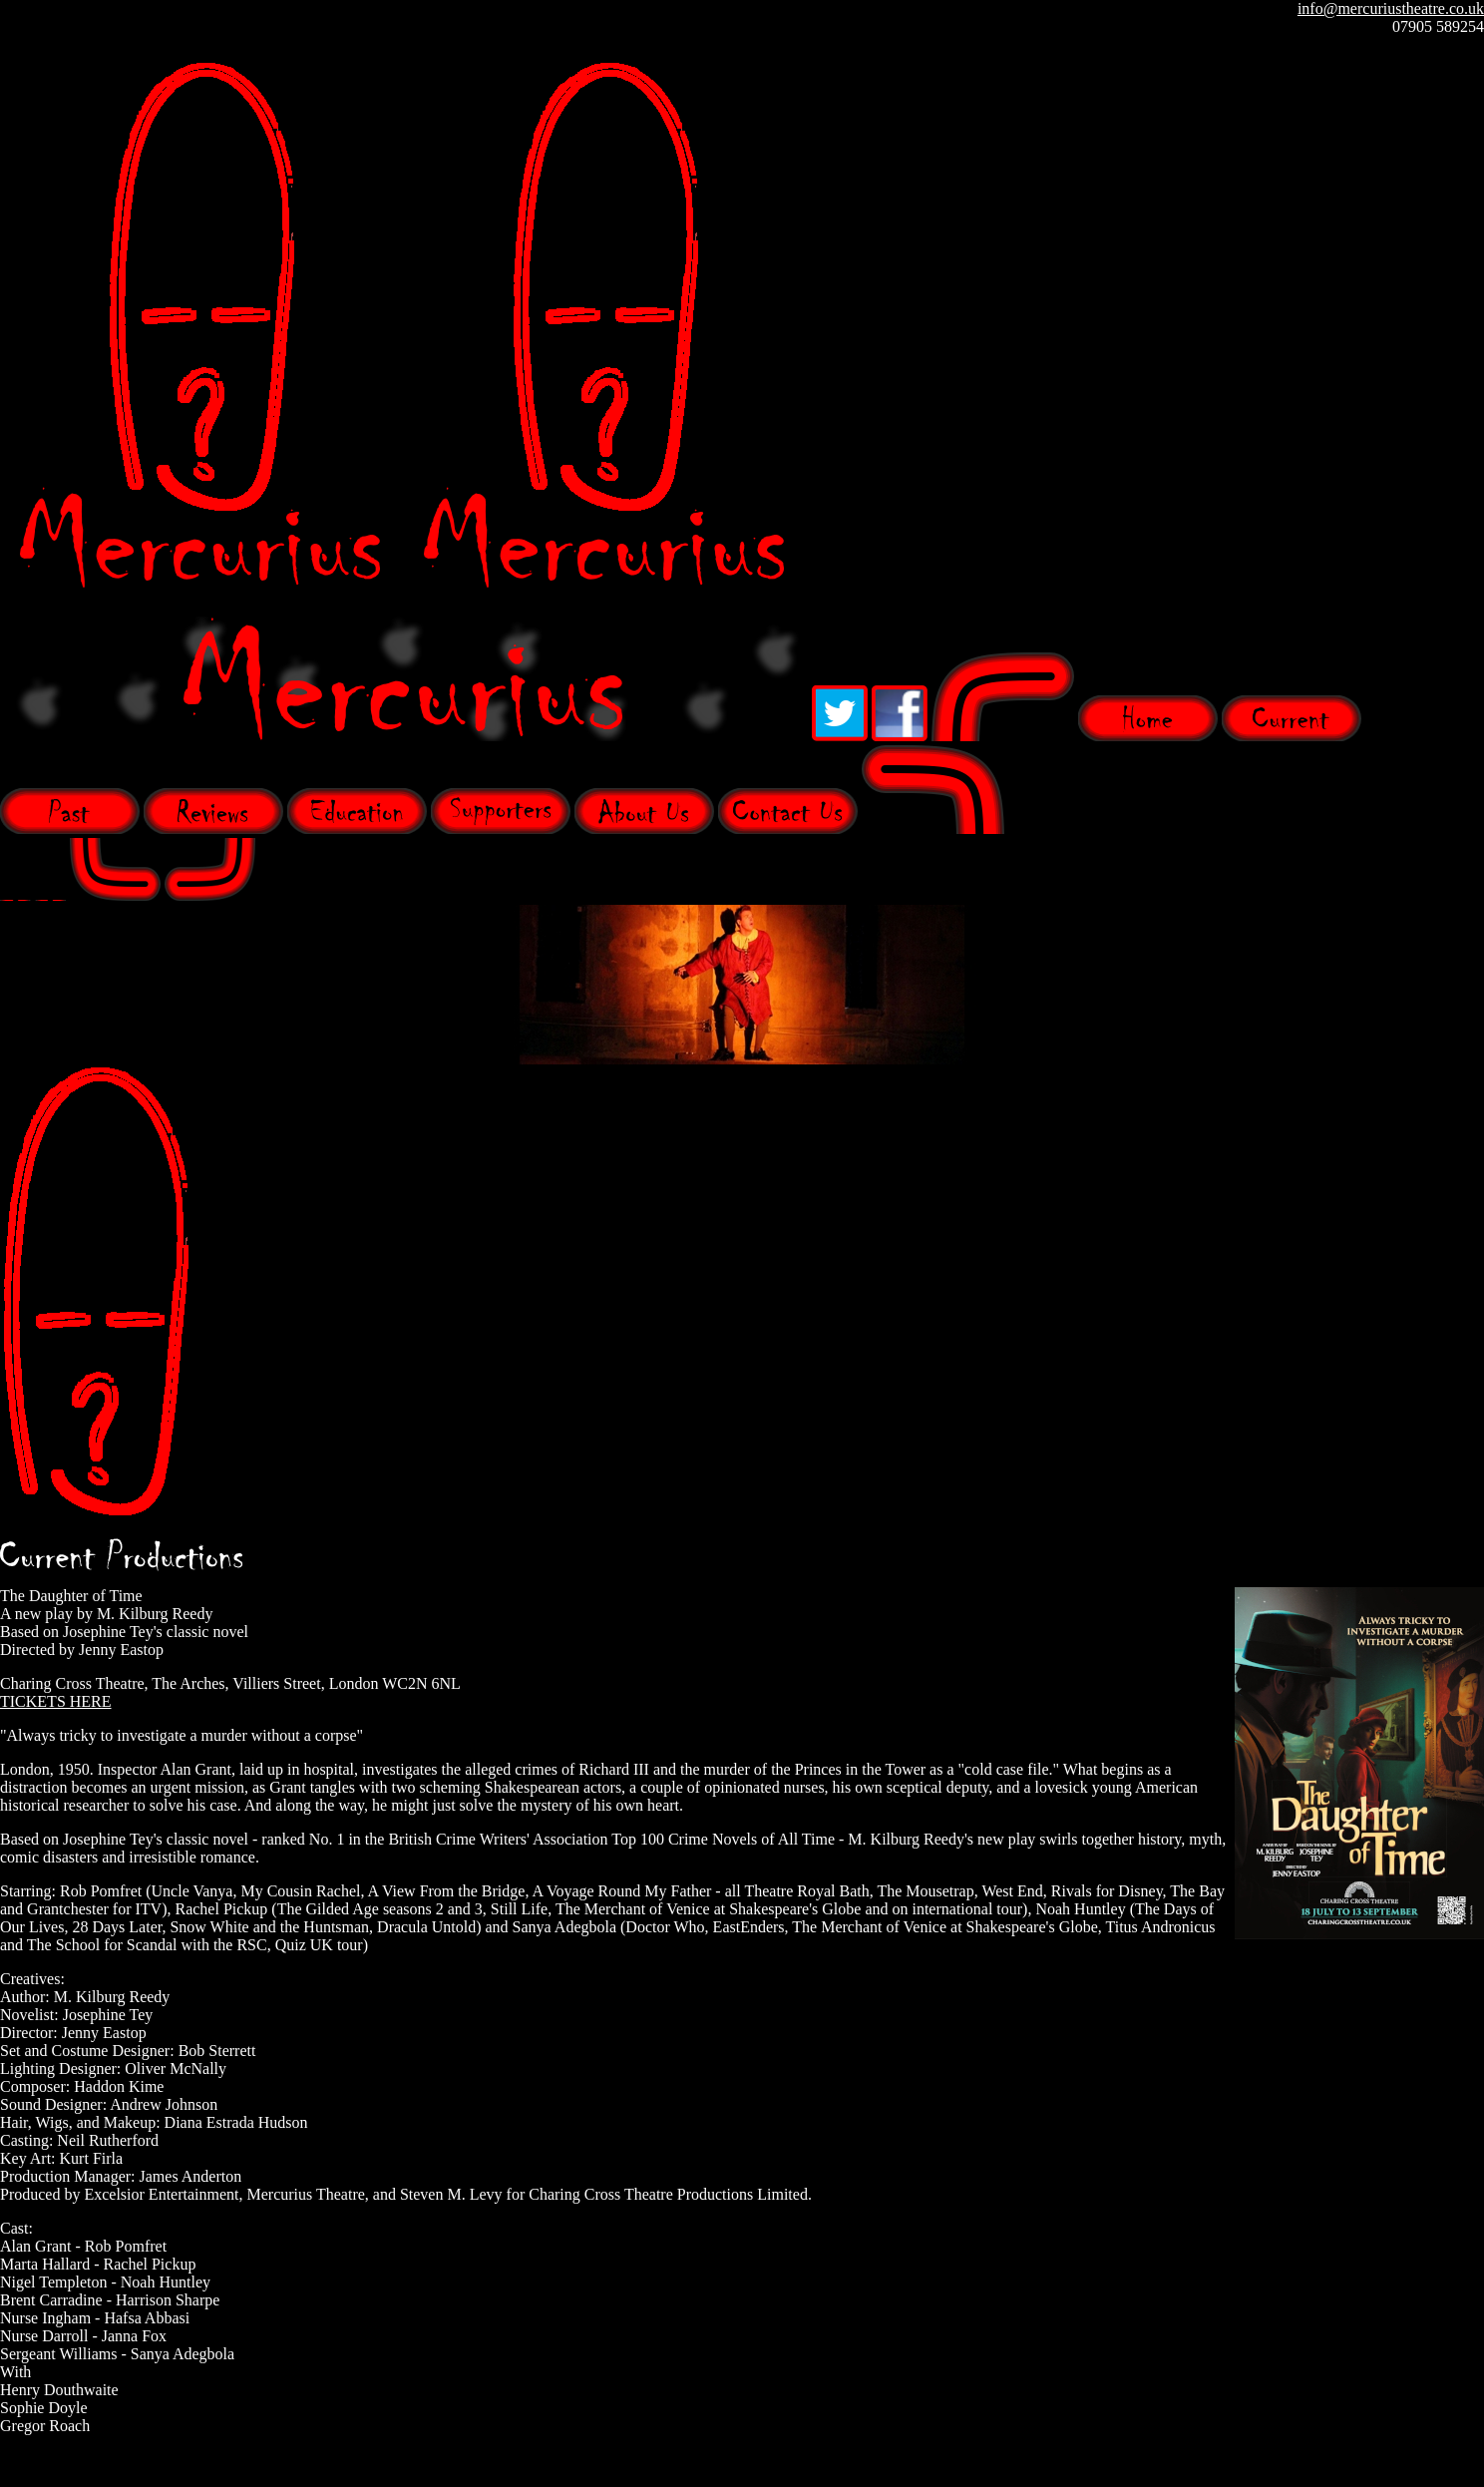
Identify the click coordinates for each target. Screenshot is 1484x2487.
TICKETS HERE (56, 1701)
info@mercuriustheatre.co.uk (1391, 8)
